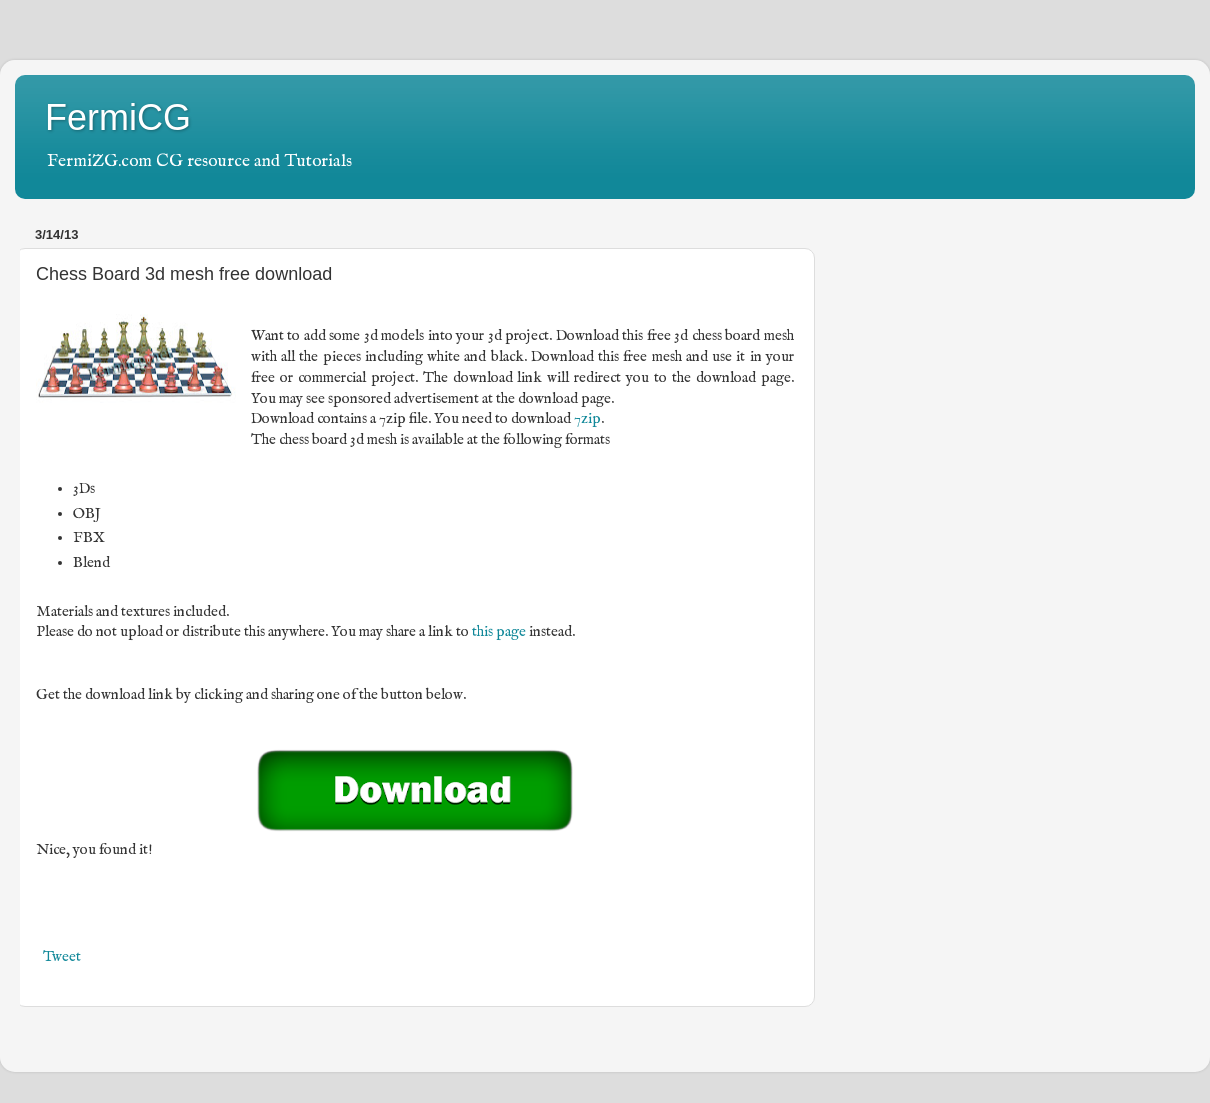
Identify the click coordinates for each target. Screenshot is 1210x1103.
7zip (587, 419)
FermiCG (118, 117)
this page (499, 632)
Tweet (62, 957)
